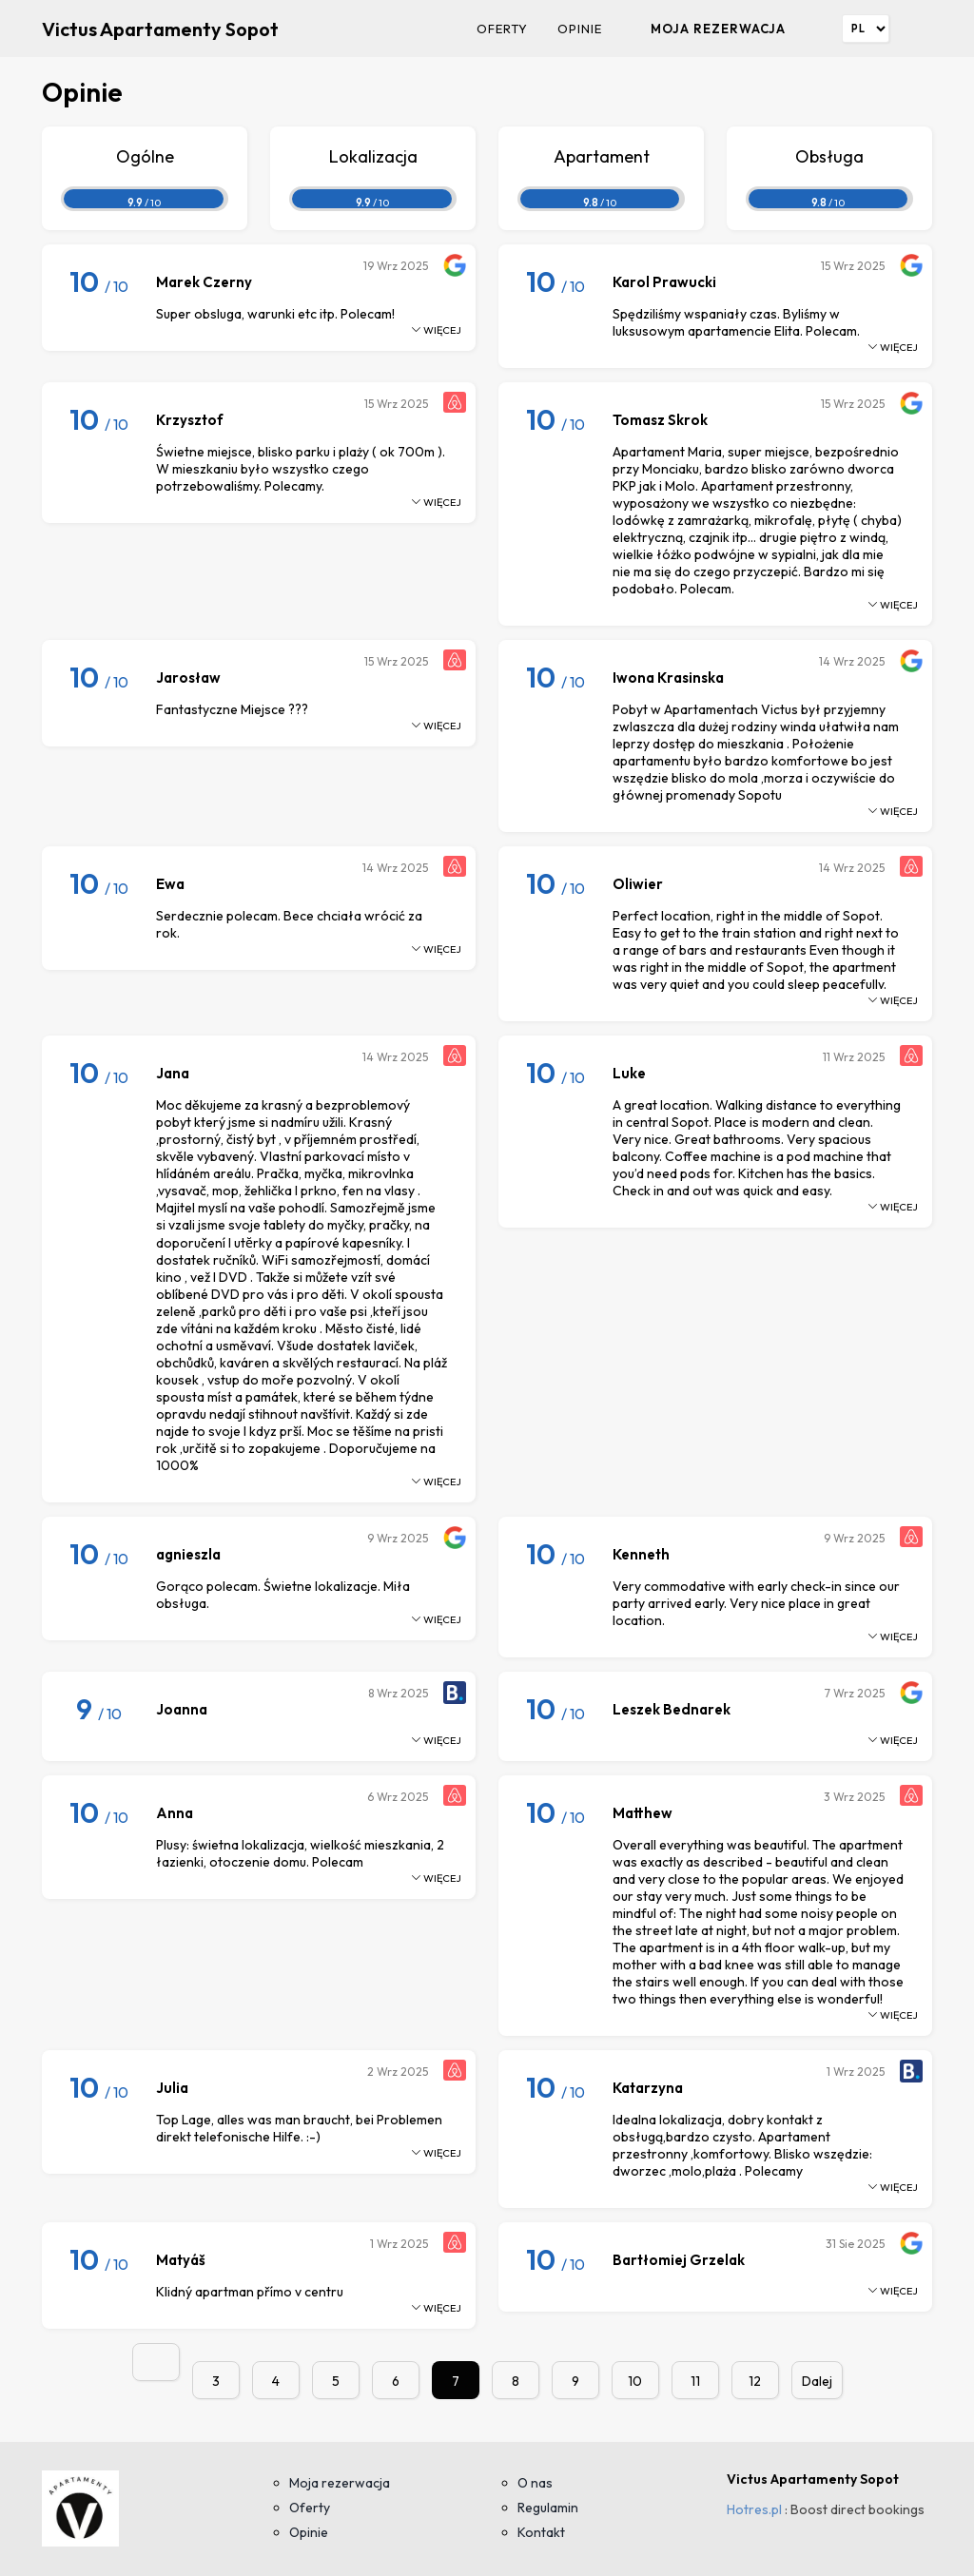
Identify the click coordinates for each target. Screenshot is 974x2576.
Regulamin (547, 2507)
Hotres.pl (754, 2509)
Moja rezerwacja (718, 28)
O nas (535, 2482)
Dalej (817, 2381)
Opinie (579, 28)
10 (635, 2381)
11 (695, 2381)
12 (755, 2381)
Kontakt (541, 2532)
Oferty (502, 28)
